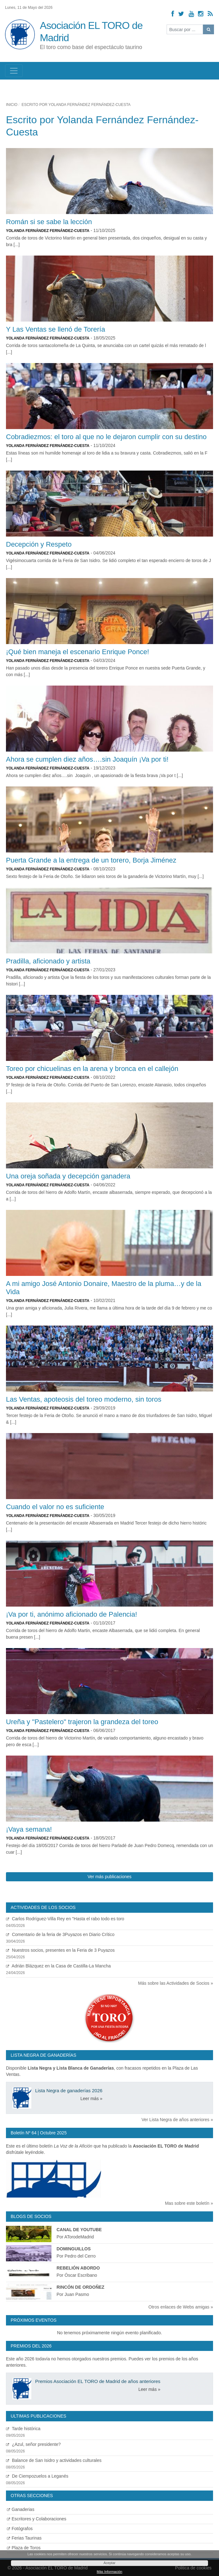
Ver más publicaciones (109, 1876)
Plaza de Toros (23, 2547)
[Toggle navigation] (14, 70)
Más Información (109, 2571)
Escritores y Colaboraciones (36, 2518)
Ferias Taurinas (24, 2537)
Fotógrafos (20, 2528)
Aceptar (109, 2563)
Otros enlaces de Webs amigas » (180, 2306)
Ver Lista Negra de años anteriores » (177, 2119)
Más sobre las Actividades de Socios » (175, 1983)
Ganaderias (20, 2509)
